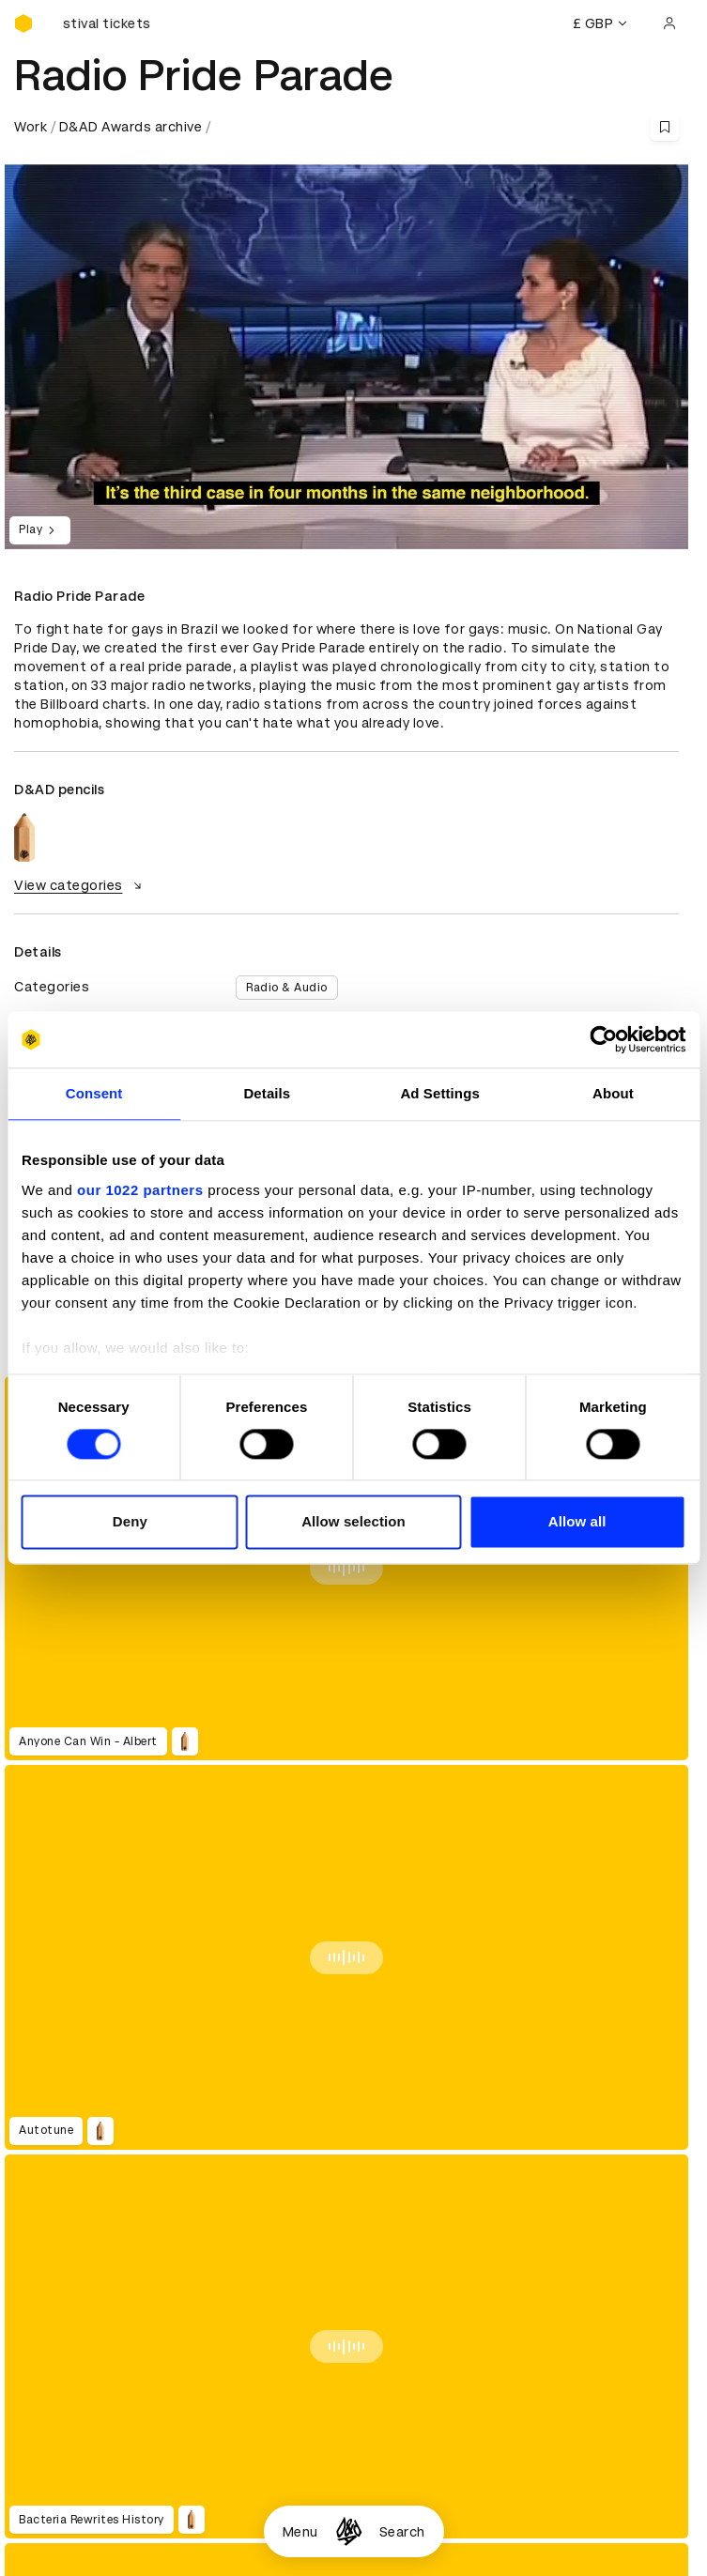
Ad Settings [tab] (439, 1093)
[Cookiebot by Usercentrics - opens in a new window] (603, 1039)
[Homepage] (349, 2531)
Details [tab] (266, 1093)
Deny (130, 1522)
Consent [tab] (94, 1093)
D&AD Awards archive (131, 126)
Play (40, 530)
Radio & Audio (287, 987)
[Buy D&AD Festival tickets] (108, 23)
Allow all (577, 1522)
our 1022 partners (140, 1190)
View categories (80, 885)
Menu (300, 2531)
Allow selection (353, 1522)
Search (402, 2531)
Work (30, 126)
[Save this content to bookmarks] (665, 127)
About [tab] (613, 1093)
